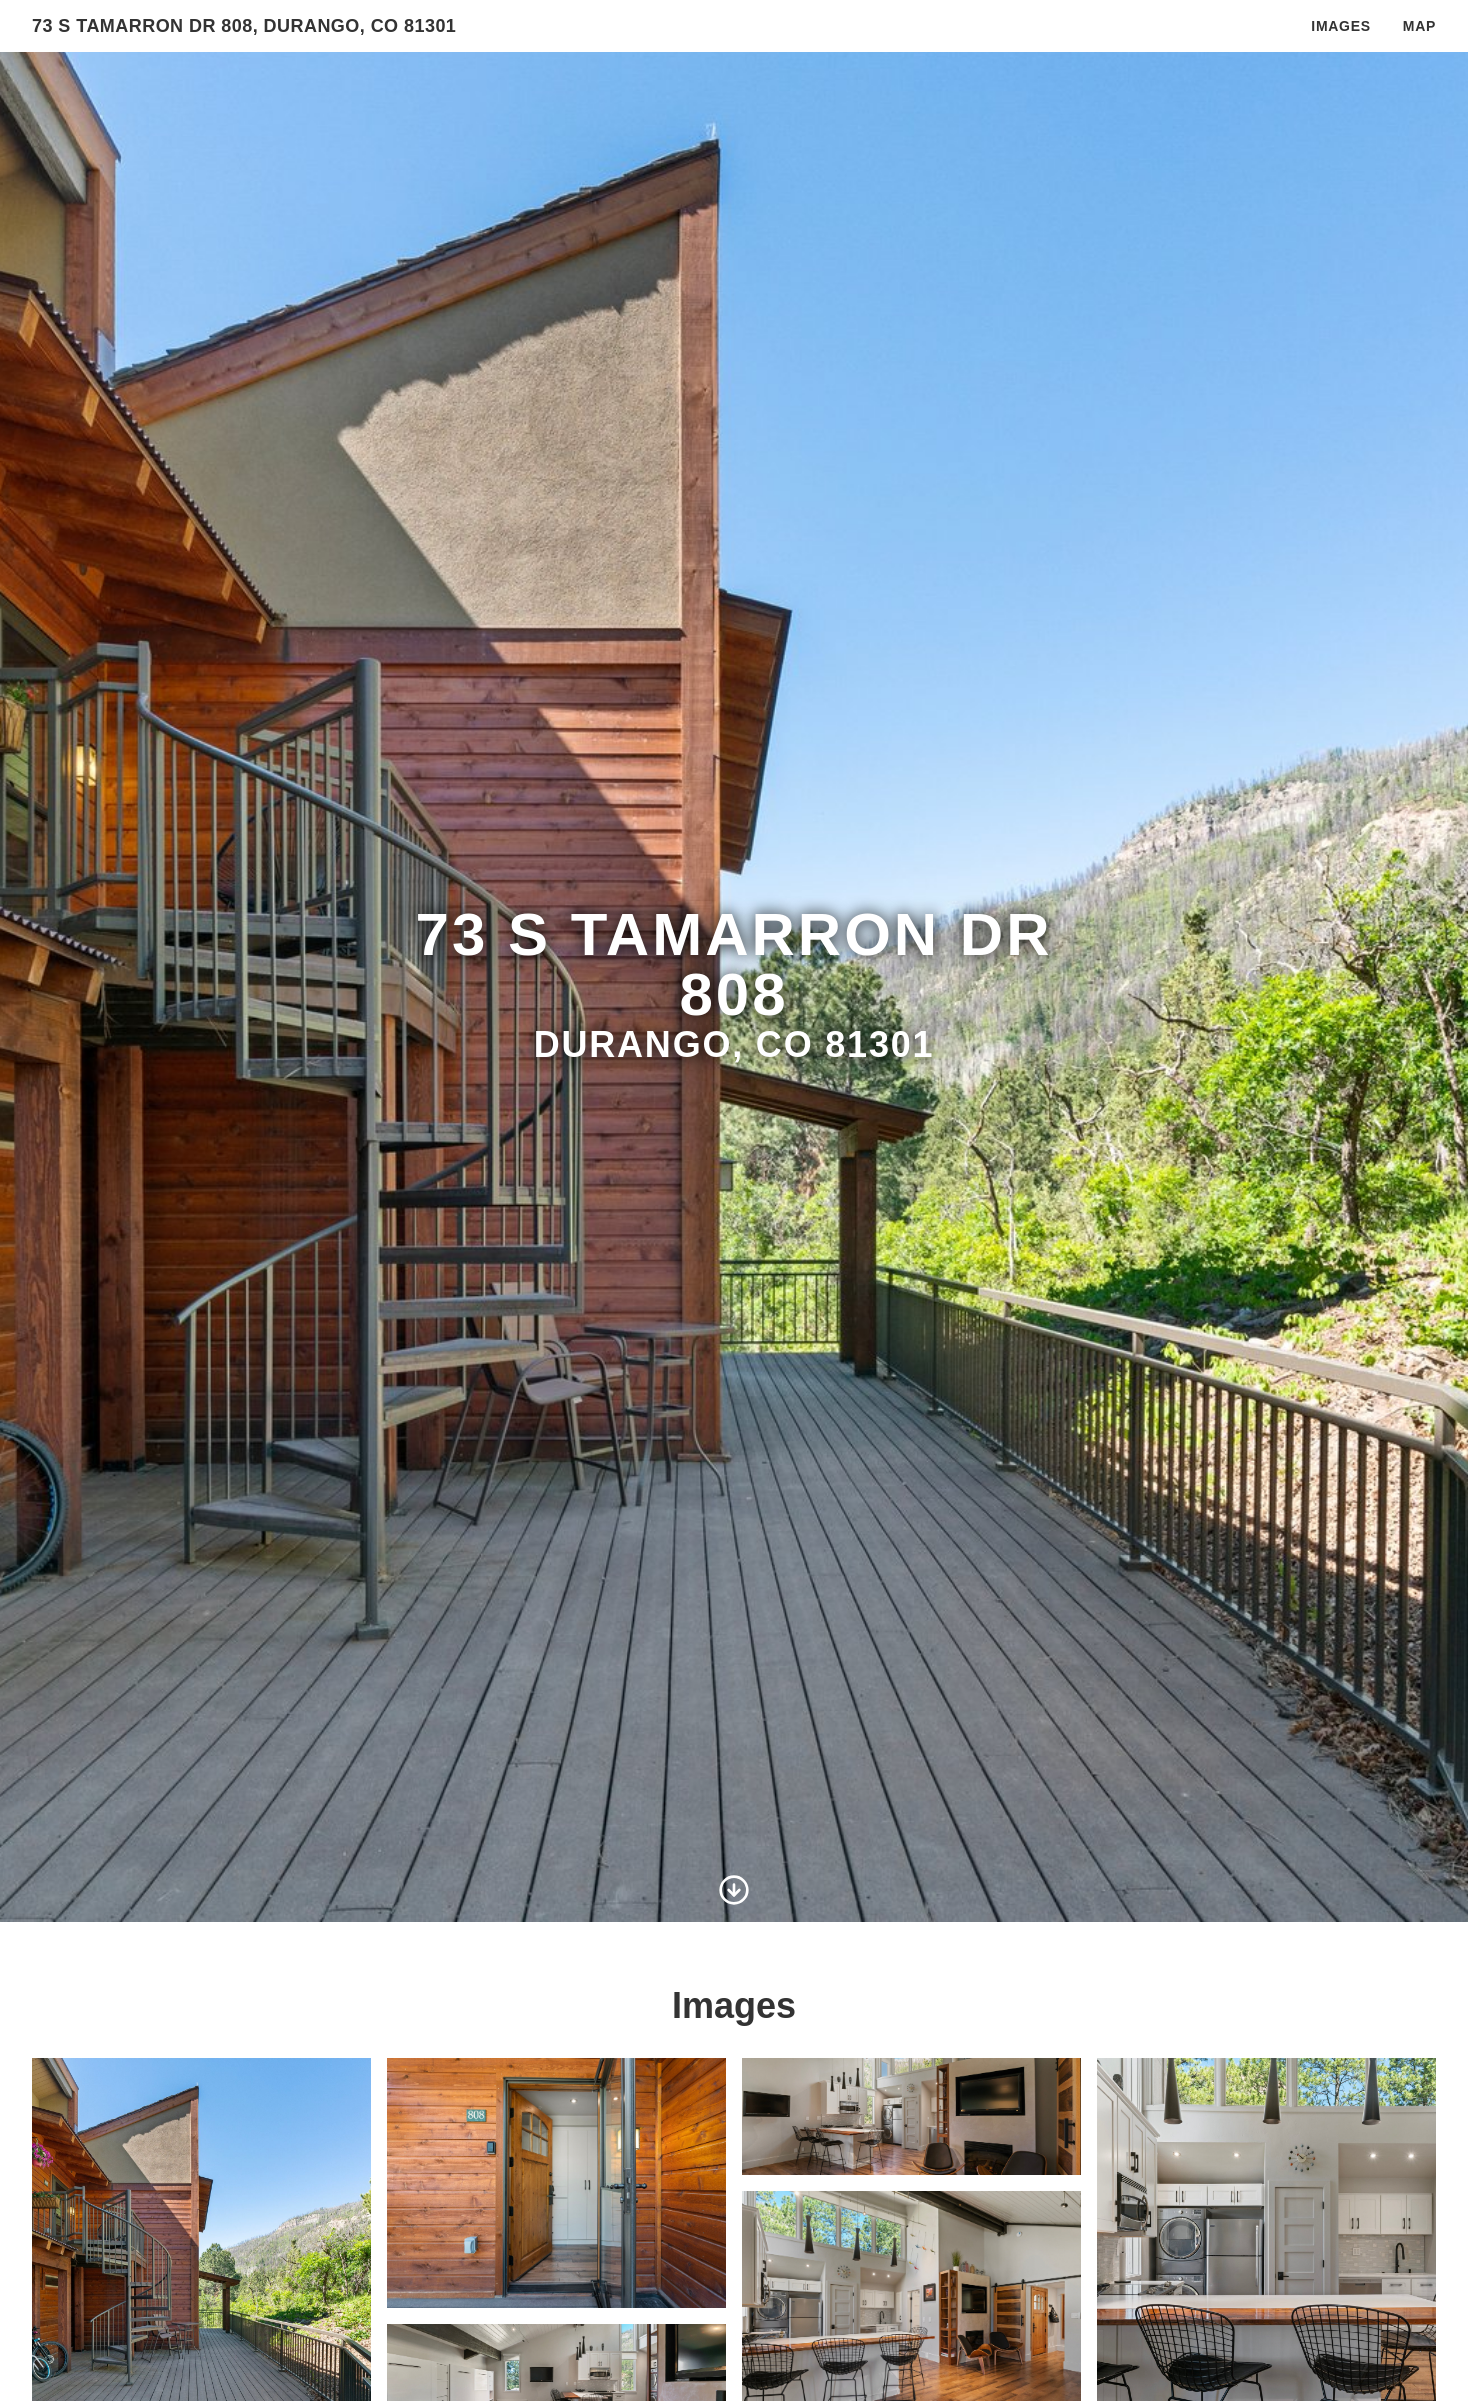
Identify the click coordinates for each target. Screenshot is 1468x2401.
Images (1340, 26)
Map (1419, 26)
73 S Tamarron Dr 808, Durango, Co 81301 (244, 26)
